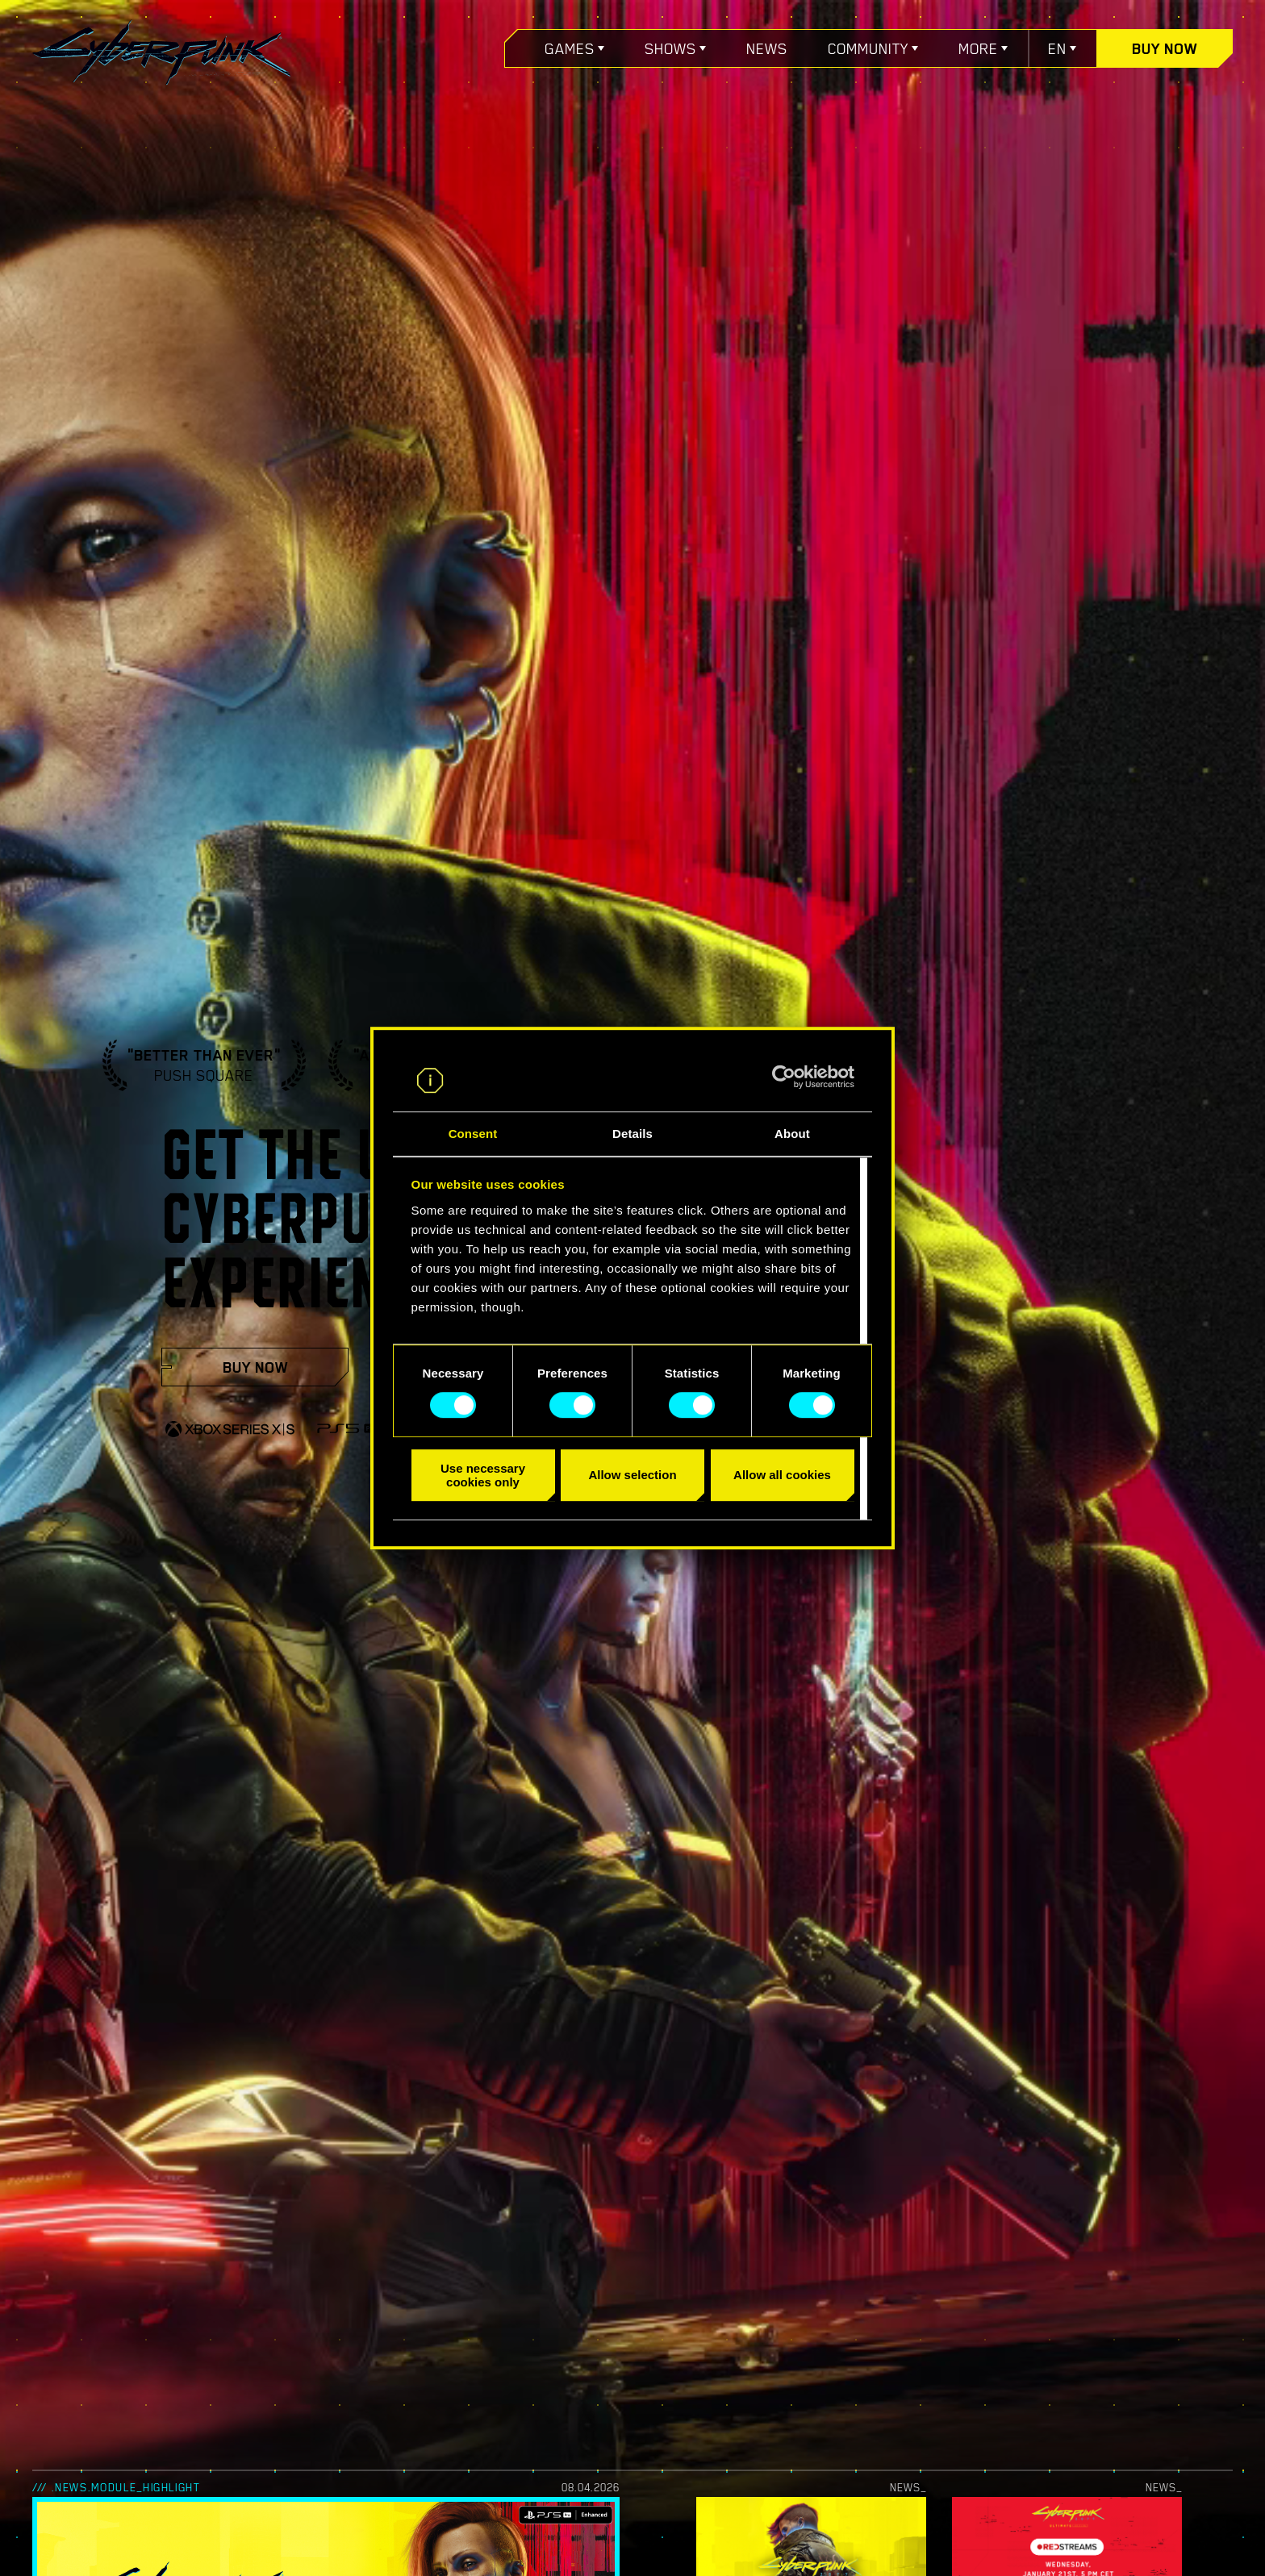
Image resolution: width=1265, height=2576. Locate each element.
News (766, 48)
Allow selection (632, 1475)
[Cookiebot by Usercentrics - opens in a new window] (783, 1077)
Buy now (1164, 48)
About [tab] (792, 1133)
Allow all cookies (782, 1475)
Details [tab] (632, 1133)
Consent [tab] (473, 1133)
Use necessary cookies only (482, 1475)
